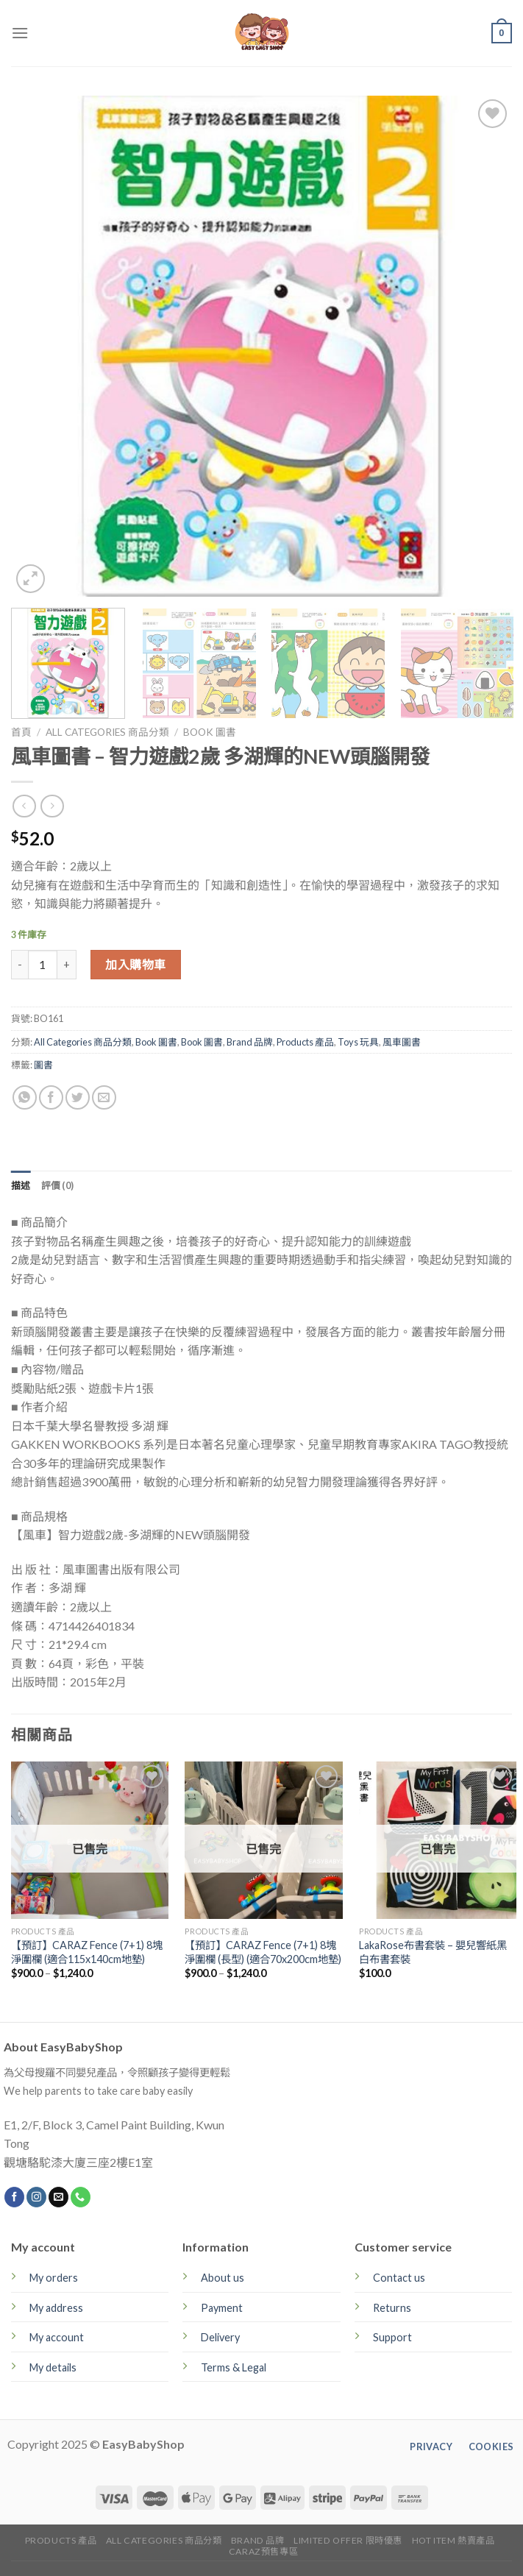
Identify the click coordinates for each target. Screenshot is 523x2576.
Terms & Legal (233, 2367)
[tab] (21, 1185)
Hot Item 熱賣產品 (453, 2540)
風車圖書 (402, 1042)
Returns (392, 2308)
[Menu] (20, 33)
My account (56, 2337)
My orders (53, 2277)
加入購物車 (135, 964)
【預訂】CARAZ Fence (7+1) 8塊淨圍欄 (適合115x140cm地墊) (87, 1952)
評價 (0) (57, 1185)
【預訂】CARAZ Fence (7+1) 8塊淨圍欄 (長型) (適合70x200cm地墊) (263, 1952)
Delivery (220, 2337)
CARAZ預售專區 (264, 2551)
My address (56, 2308)
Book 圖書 (209, 732)
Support (392, 2337)
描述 (21, 1185)
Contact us (399, 2277)
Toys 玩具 (358, 1042)
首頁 (21, 732)
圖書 (43, 1065)
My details (53, 2367)
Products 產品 (305, 1042)
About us (222, 2277)
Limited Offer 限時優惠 (347, 2540)
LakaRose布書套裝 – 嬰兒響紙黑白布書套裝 (433, 1952)
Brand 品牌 (250, 1042)
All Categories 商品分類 (107, 732)
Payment (222, 2308)
